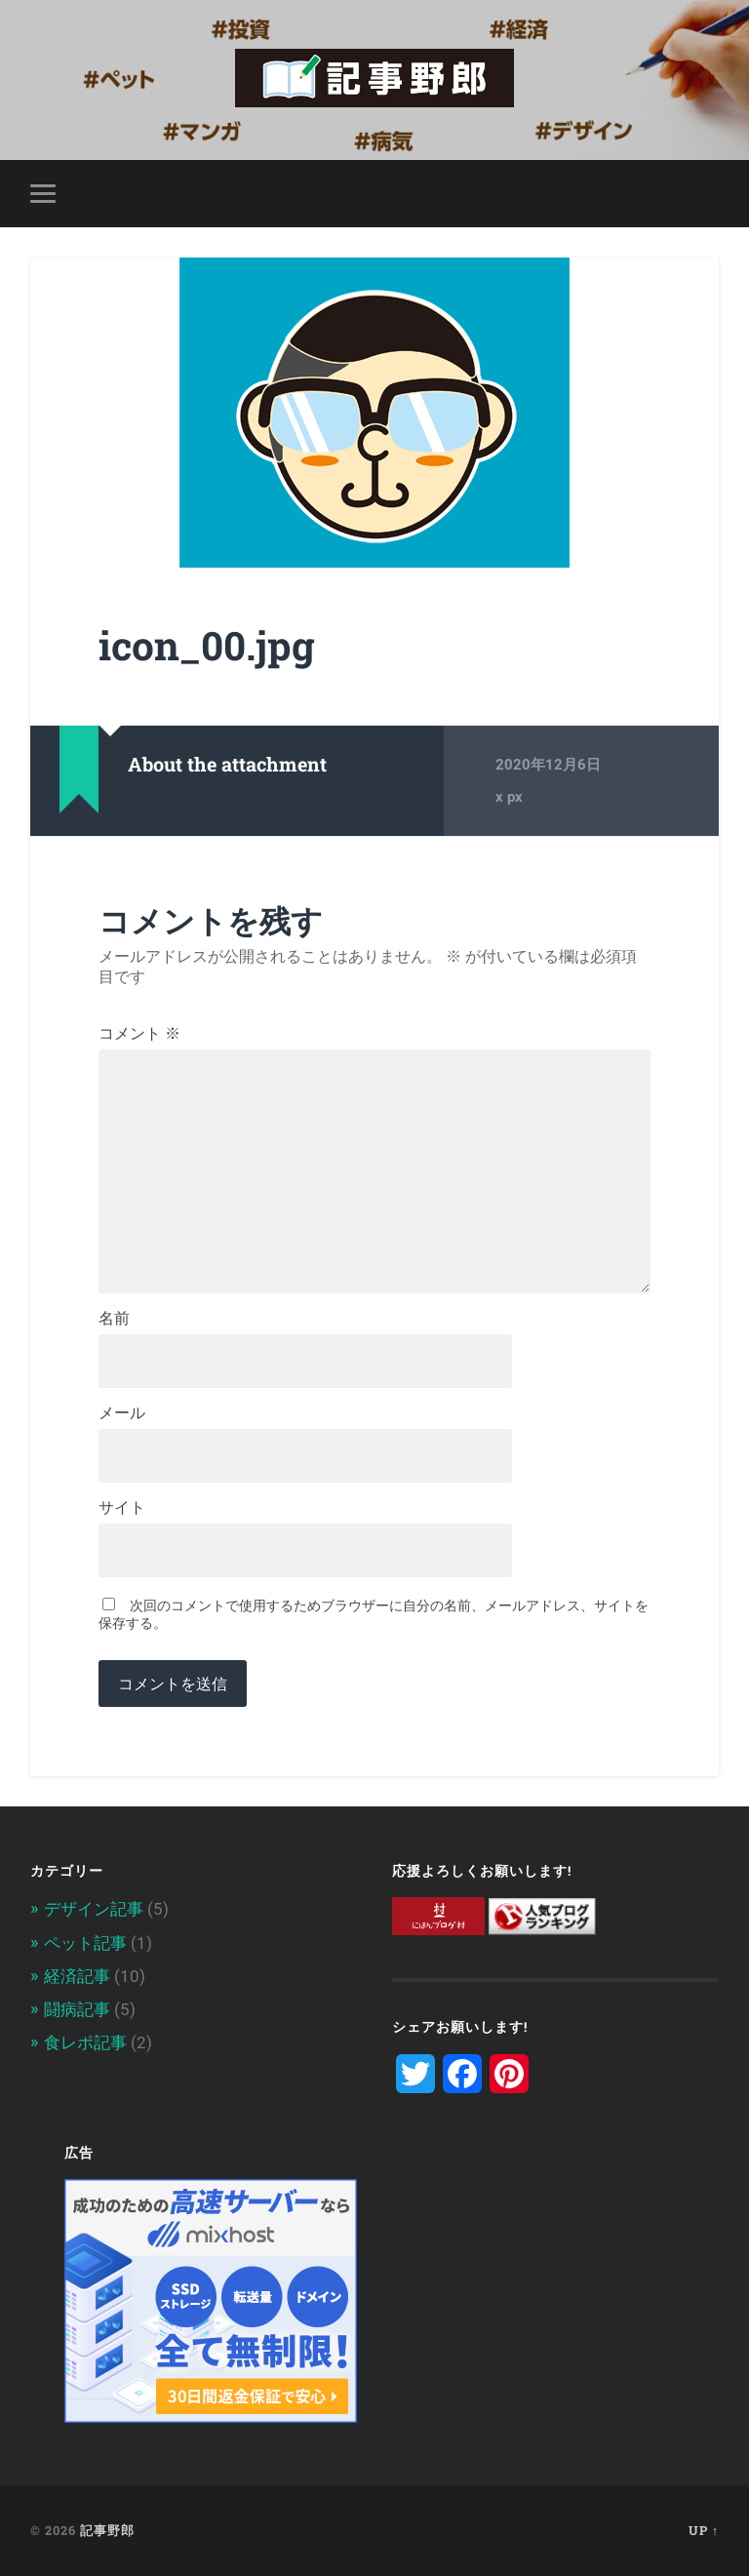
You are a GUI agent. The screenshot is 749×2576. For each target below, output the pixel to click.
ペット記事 (85, 1943)
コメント (139, 1034)
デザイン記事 (93, 1909)
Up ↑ (704, 2530)
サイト (122, 1508)
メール (122, 1413)
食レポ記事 (85, 2042)
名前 (114, 1319)
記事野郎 (107, 2530)
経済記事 (77, 1976)
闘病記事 (77, 2009)
